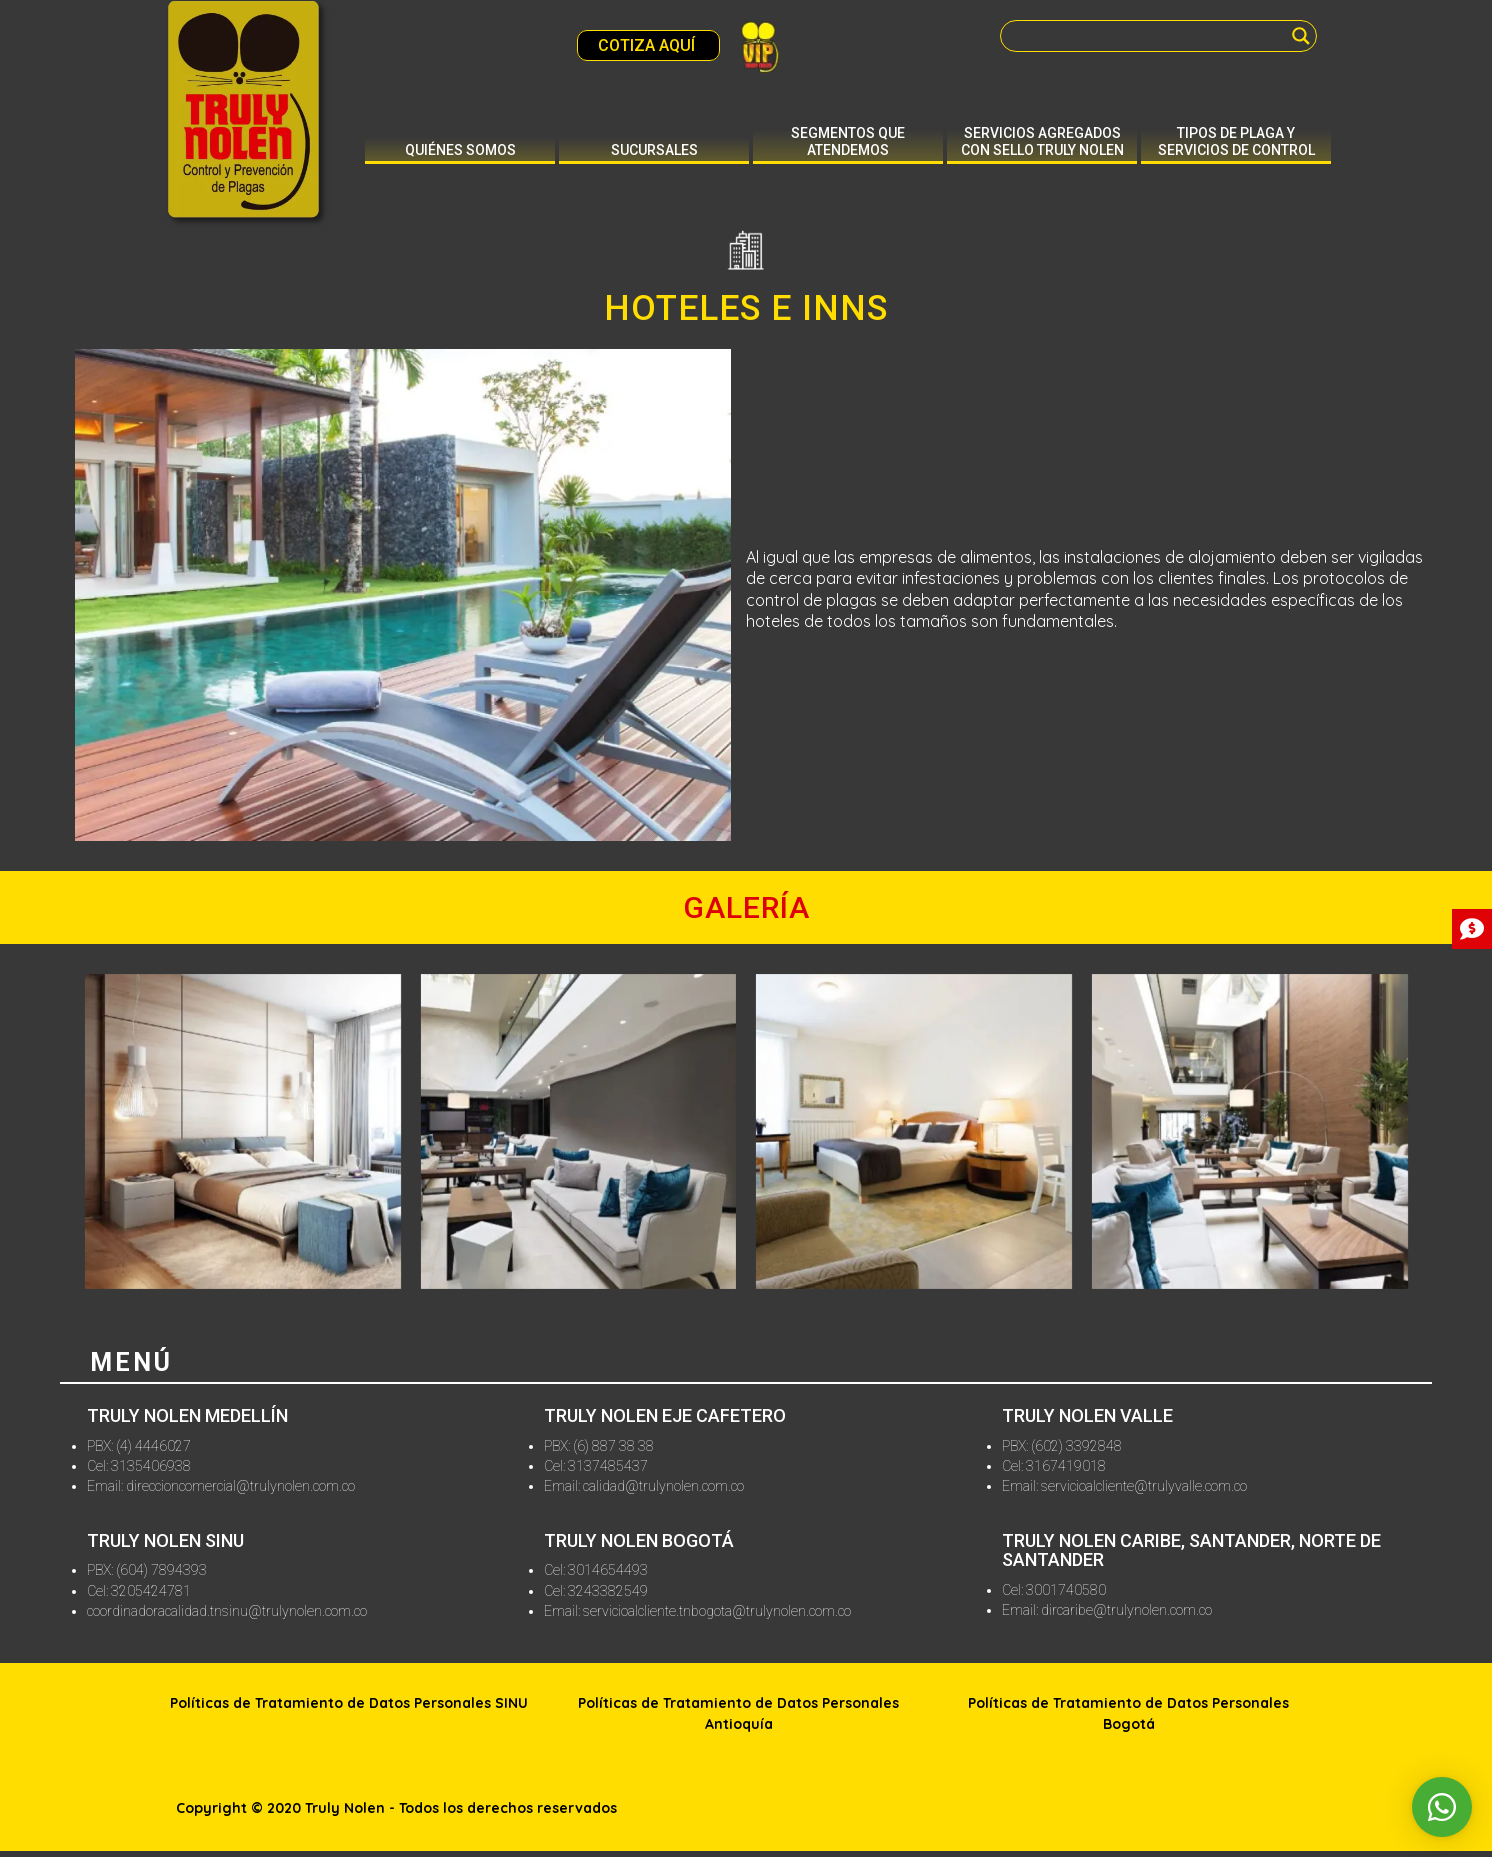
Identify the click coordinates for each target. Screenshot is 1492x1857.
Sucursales (654, 150)
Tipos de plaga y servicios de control (1236, 141)
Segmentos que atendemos (848, 141)
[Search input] (1149, 36)
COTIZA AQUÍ (648, 45)
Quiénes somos (460, 150)
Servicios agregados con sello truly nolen (1042, 141)
